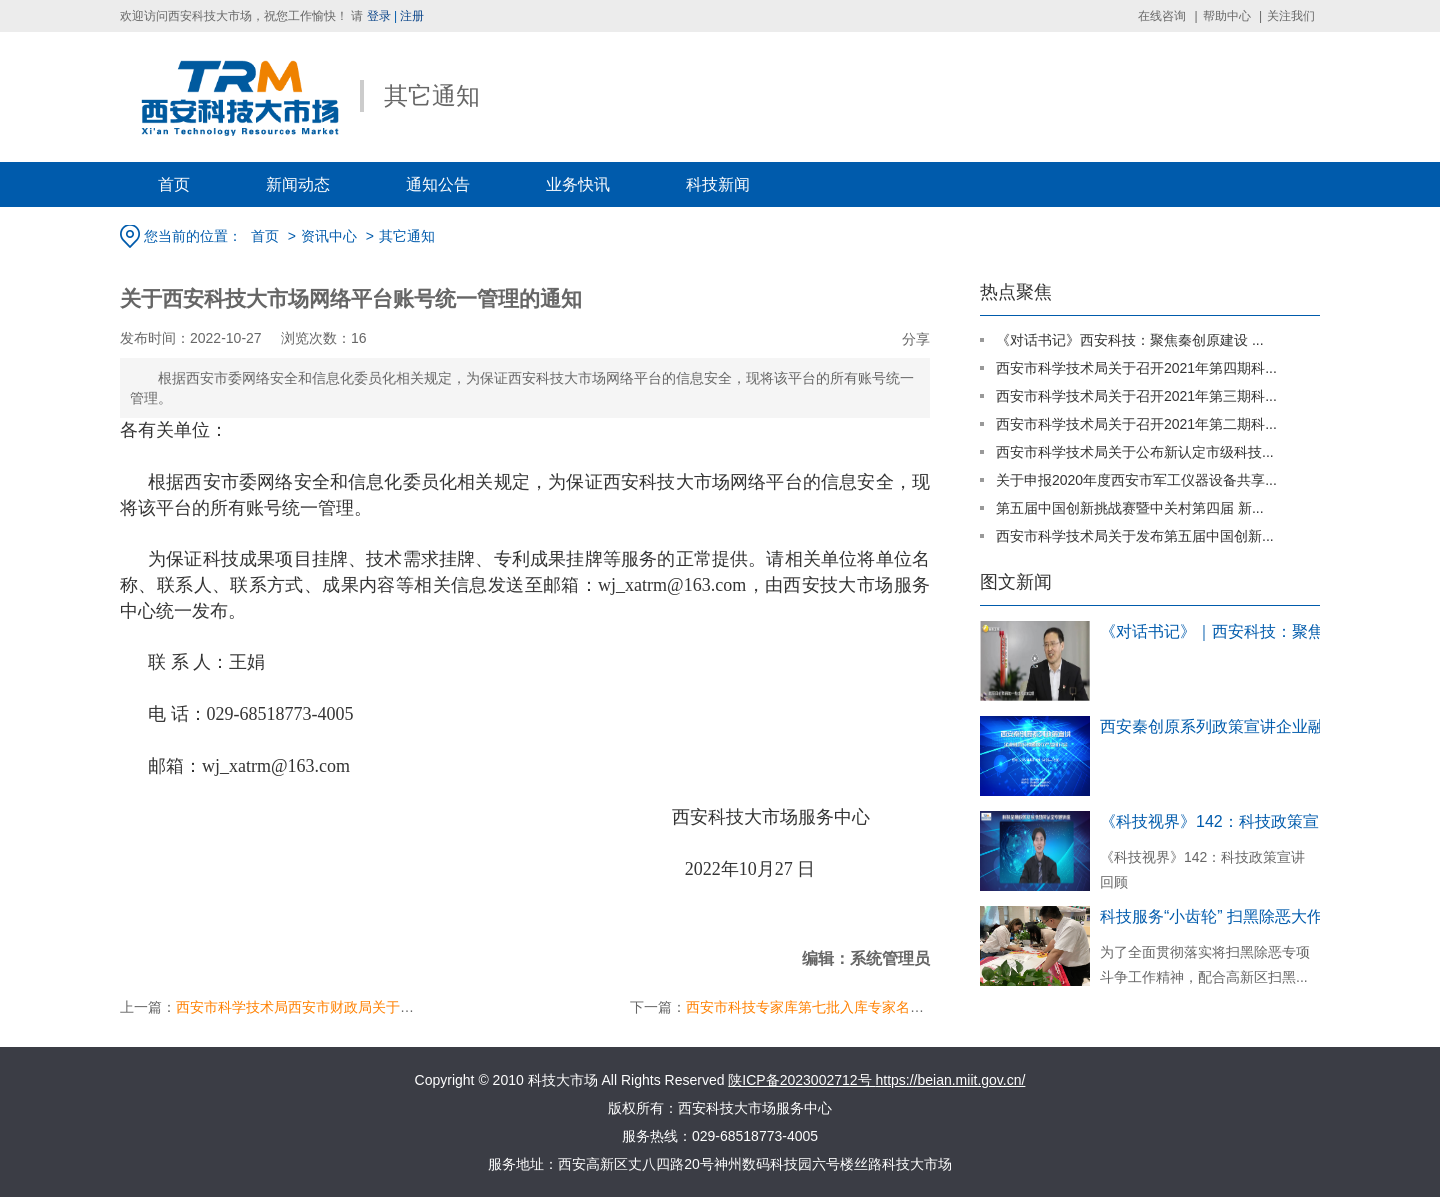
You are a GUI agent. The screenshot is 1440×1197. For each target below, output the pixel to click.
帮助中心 (1227, 16)
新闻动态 (298, 184)
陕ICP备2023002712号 (801, 1080)
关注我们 (1291, 16)
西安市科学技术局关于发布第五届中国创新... (1135, 536)
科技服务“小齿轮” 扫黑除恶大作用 (1219, 916)
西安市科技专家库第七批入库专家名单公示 (819, 1007)
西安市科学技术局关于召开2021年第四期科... (1136, 368)
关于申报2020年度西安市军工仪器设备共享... (1136, 480)
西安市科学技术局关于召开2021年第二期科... (1136, 424)
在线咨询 (1162, 16)
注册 (412, 16)
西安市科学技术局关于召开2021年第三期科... (1136, 396)
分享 (916, 339)
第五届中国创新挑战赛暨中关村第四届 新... (1130, 508)
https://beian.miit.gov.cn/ (950, 1080)
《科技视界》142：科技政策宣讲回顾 (1220, 821)
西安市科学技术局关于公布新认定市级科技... (1135, 452)
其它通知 (407, 236)
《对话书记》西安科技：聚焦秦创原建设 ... (1130, 340)
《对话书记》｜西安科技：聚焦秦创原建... (1220, 631)
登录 (379, 16)
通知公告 (438, 184)
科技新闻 (718, 184)
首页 (174, 184)
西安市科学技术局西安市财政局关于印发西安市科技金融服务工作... (385, 1007)
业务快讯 (578, 184)
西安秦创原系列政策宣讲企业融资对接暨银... (1220, 726)
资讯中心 (329, 236)
